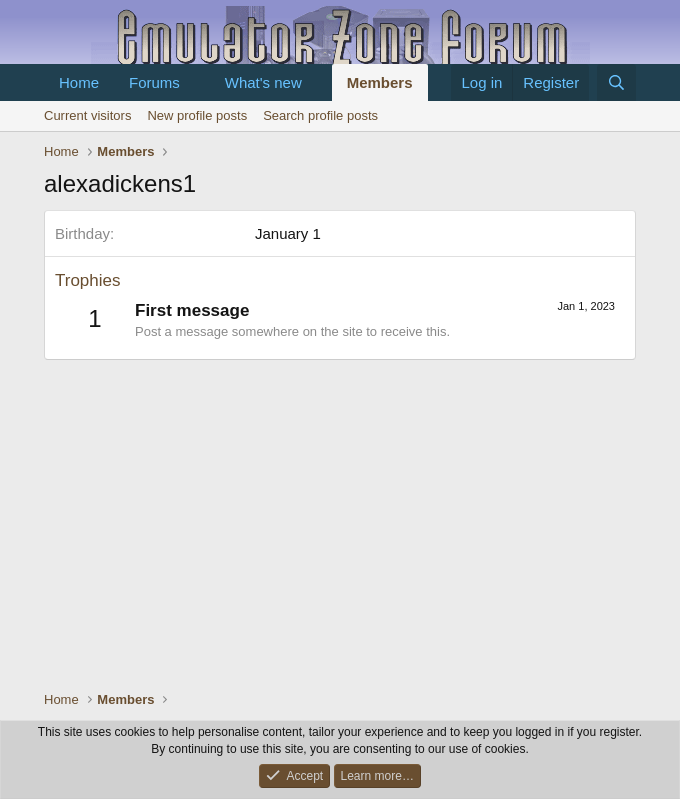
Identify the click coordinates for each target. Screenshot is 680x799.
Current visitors (87, 115)
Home (79, 82)
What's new (263, 82)
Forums (154, 82)
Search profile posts (320, 115)
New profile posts (197, 115)
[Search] (616, 82)
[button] (196, 82)
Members (380, 82)
